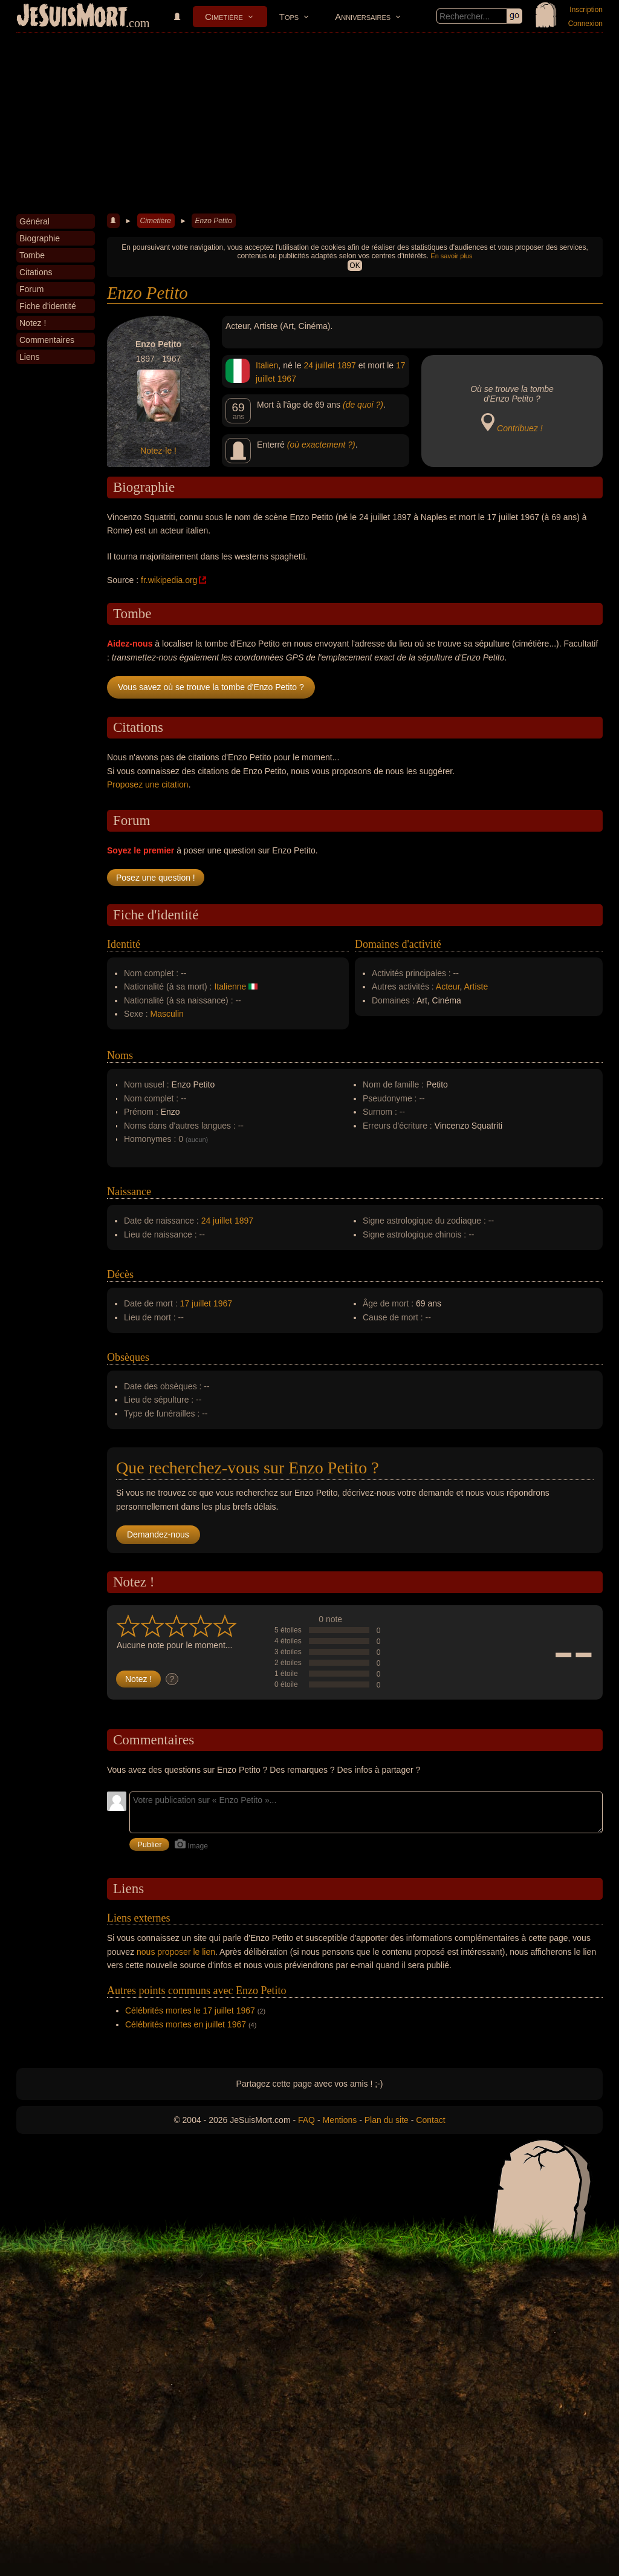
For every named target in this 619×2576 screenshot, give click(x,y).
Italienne (230, 986)
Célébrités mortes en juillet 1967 (185, 2024)
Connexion (585, 23)
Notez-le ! (158, 450)
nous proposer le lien (176, 1952)
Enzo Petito (213, 221)
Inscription (586, 9)
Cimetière (224, 16)
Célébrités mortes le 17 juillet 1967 (190, 2010)
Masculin (167, 1014)
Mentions (339, 2120)
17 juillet (195, 1303)
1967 (286, 378)
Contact (430, 2120)
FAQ (306, 2120)
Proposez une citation (148, 784)
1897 (346, 365)
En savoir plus (451, 255)
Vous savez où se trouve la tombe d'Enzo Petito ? (211, 687)
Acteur (448, 986)
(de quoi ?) (363, 404)
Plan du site (387, 2120)
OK (354, 265)
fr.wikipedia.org (169, 580)
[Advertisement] (309, 123)
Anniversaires (363, 16)
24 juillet (318, 365)
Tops (289, 16)
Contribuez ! (519, 428)
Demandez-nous (158, 1534)
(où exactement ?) (321, 444)
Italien (267, 365)
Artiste (476, 986)
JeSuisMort (72, 17)
